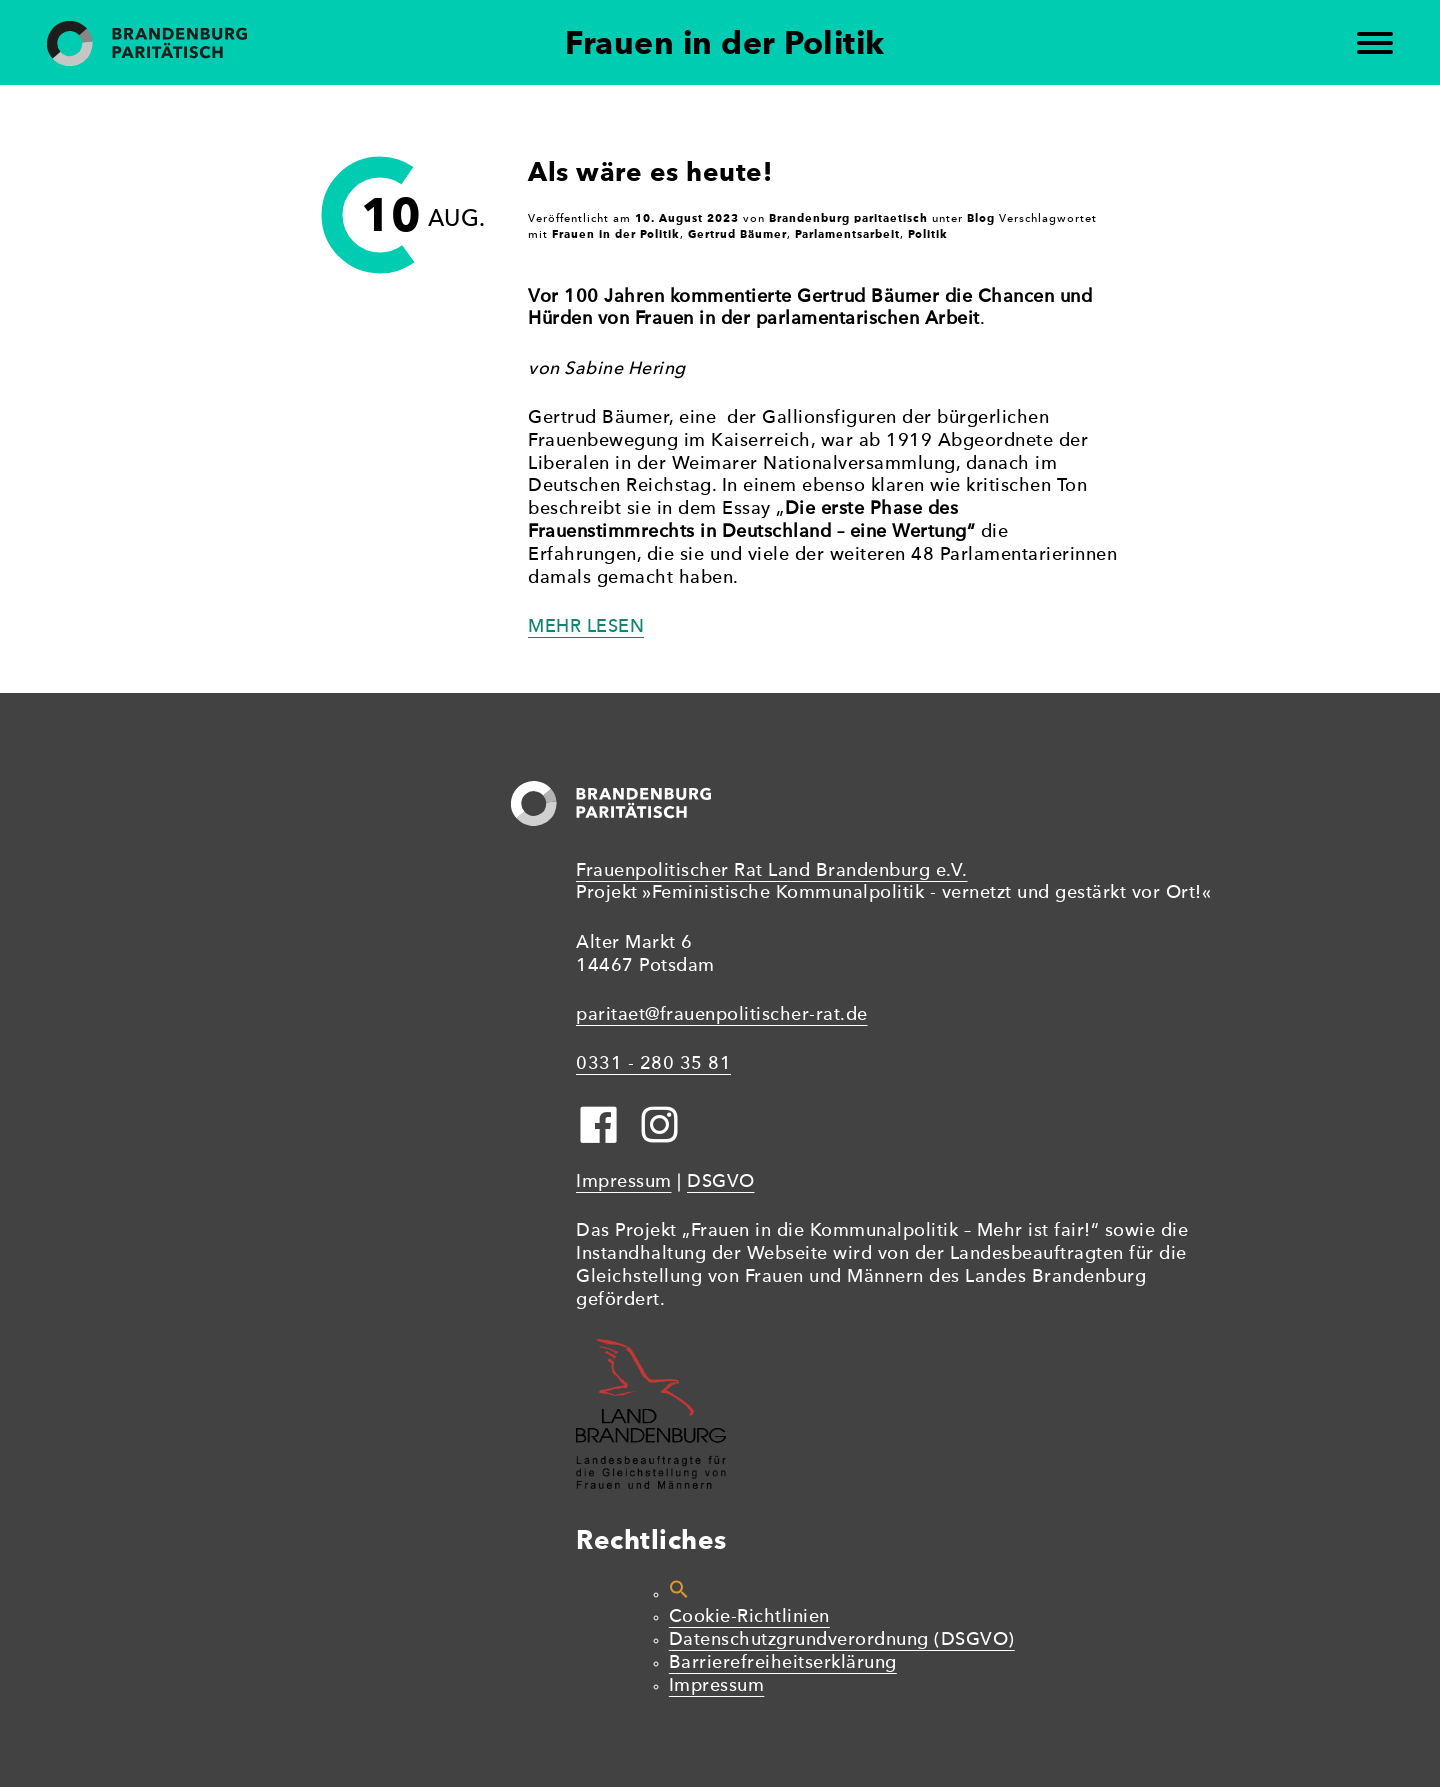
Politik (928, 234)
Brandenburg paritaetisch (848, 218)
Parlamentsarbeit (847, 234)
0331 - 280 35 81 (653, 1064)
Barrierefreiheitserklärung (783, 1663)
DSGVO (721, 1182)
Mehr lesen (586, 627)
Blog (981, 218)
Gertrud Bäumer (737, 234)
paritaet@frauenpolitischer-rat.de (722, 1015)
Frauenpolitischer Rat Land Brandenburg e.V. (772, 871)
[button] (679, 1594)
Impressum (624, 1182)
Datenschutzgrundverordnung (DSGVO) (842, 1640)
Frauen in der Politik (616, 234)
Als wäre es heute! (650, 171)
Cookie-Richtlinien (749, 1617)
